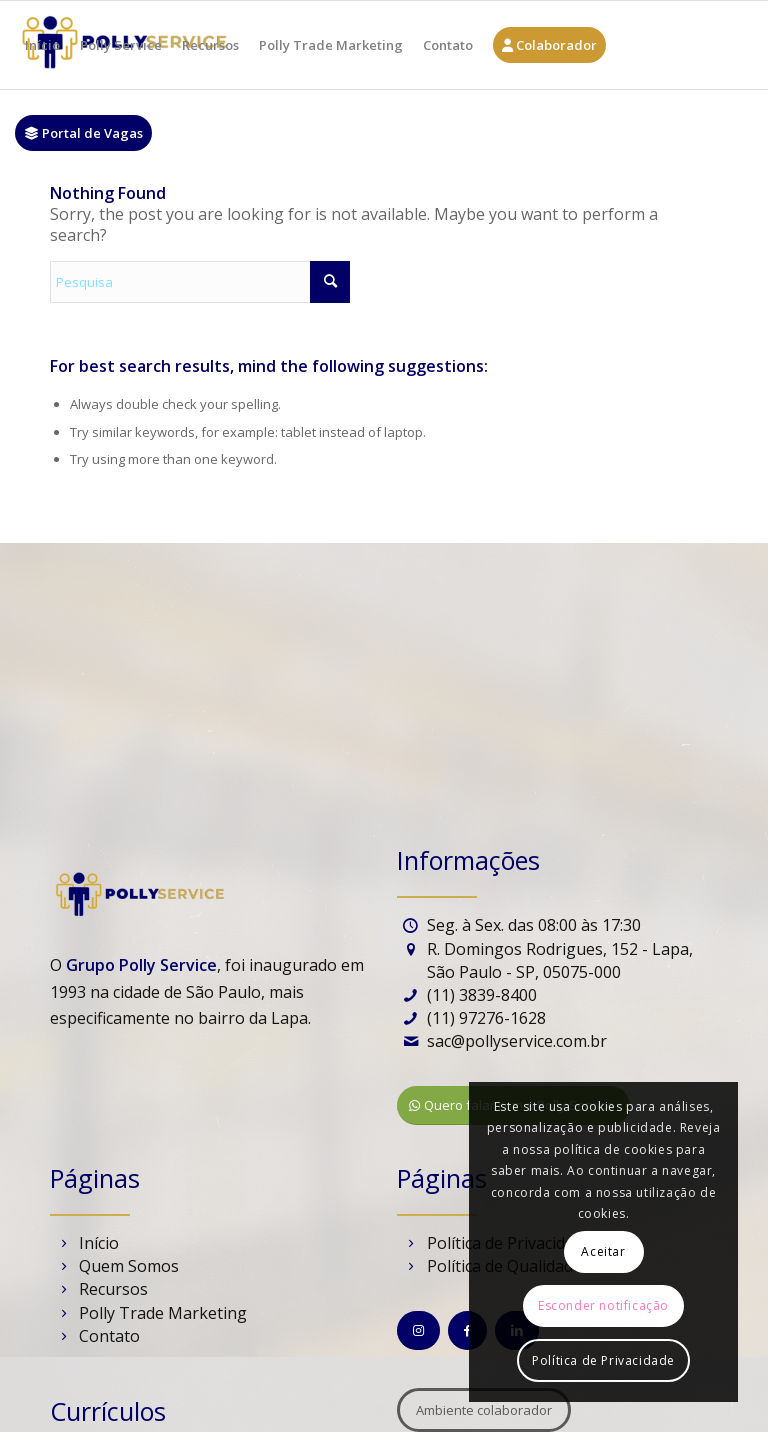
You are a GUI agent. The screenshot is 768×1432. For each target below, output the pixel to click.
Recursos (113, 1289)
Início (99, 1243)
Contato (109, 1336)
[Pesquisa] (200, 282)
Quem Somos (129, 1266)
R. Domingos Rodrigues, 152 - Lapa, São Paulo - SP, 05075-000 (560, 960)
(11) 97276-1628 (486, 1018)
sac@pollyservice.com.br (517, 1041)
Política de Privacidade (603, 1360)
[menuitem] (42, 45)
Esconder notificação (603, 1305)
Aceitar (603, 1251)
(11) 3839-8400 (482, 995)
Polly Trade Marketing (163, 1313)
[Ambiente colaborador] (484, 1410)
